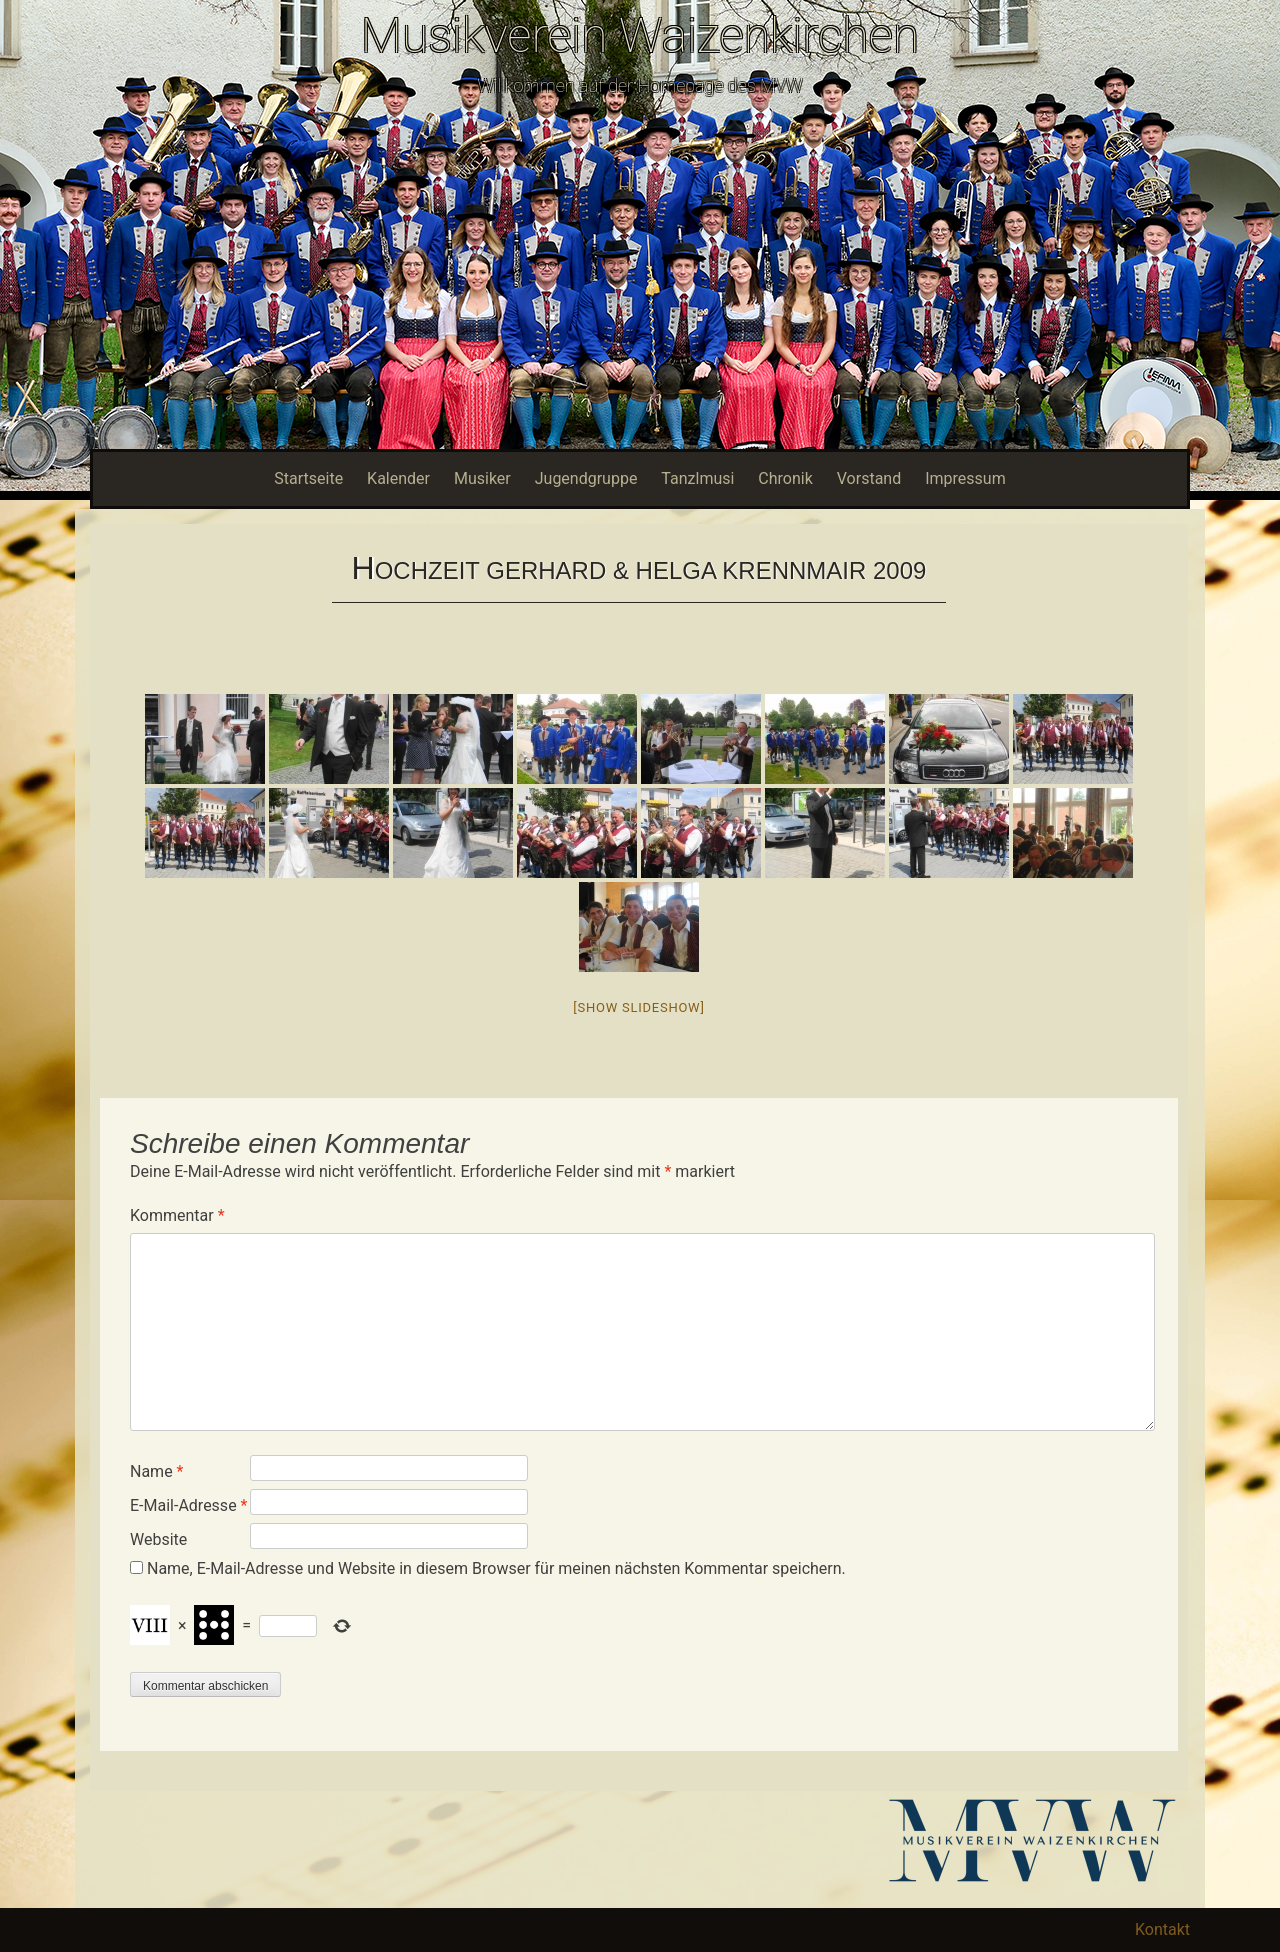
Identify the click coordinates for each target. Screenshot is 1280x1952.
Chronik (785, 478)
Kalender (398, 478)
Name (157, 1471)
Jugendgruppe (586, 478)
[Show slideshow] (638, 1007)
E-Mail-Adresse (188, 1505)
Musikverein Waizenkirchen (640, 35)
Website (158, 1539)
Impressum (965, 478)
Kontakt (1162, 1929)
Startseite (308, 478)
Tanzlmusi (697, 478)
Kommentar (177, 1215)
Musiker (482, 478)
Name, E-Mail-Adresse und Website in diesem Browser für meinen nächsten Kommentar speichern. (496, 1568)
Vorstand (869, 478)
